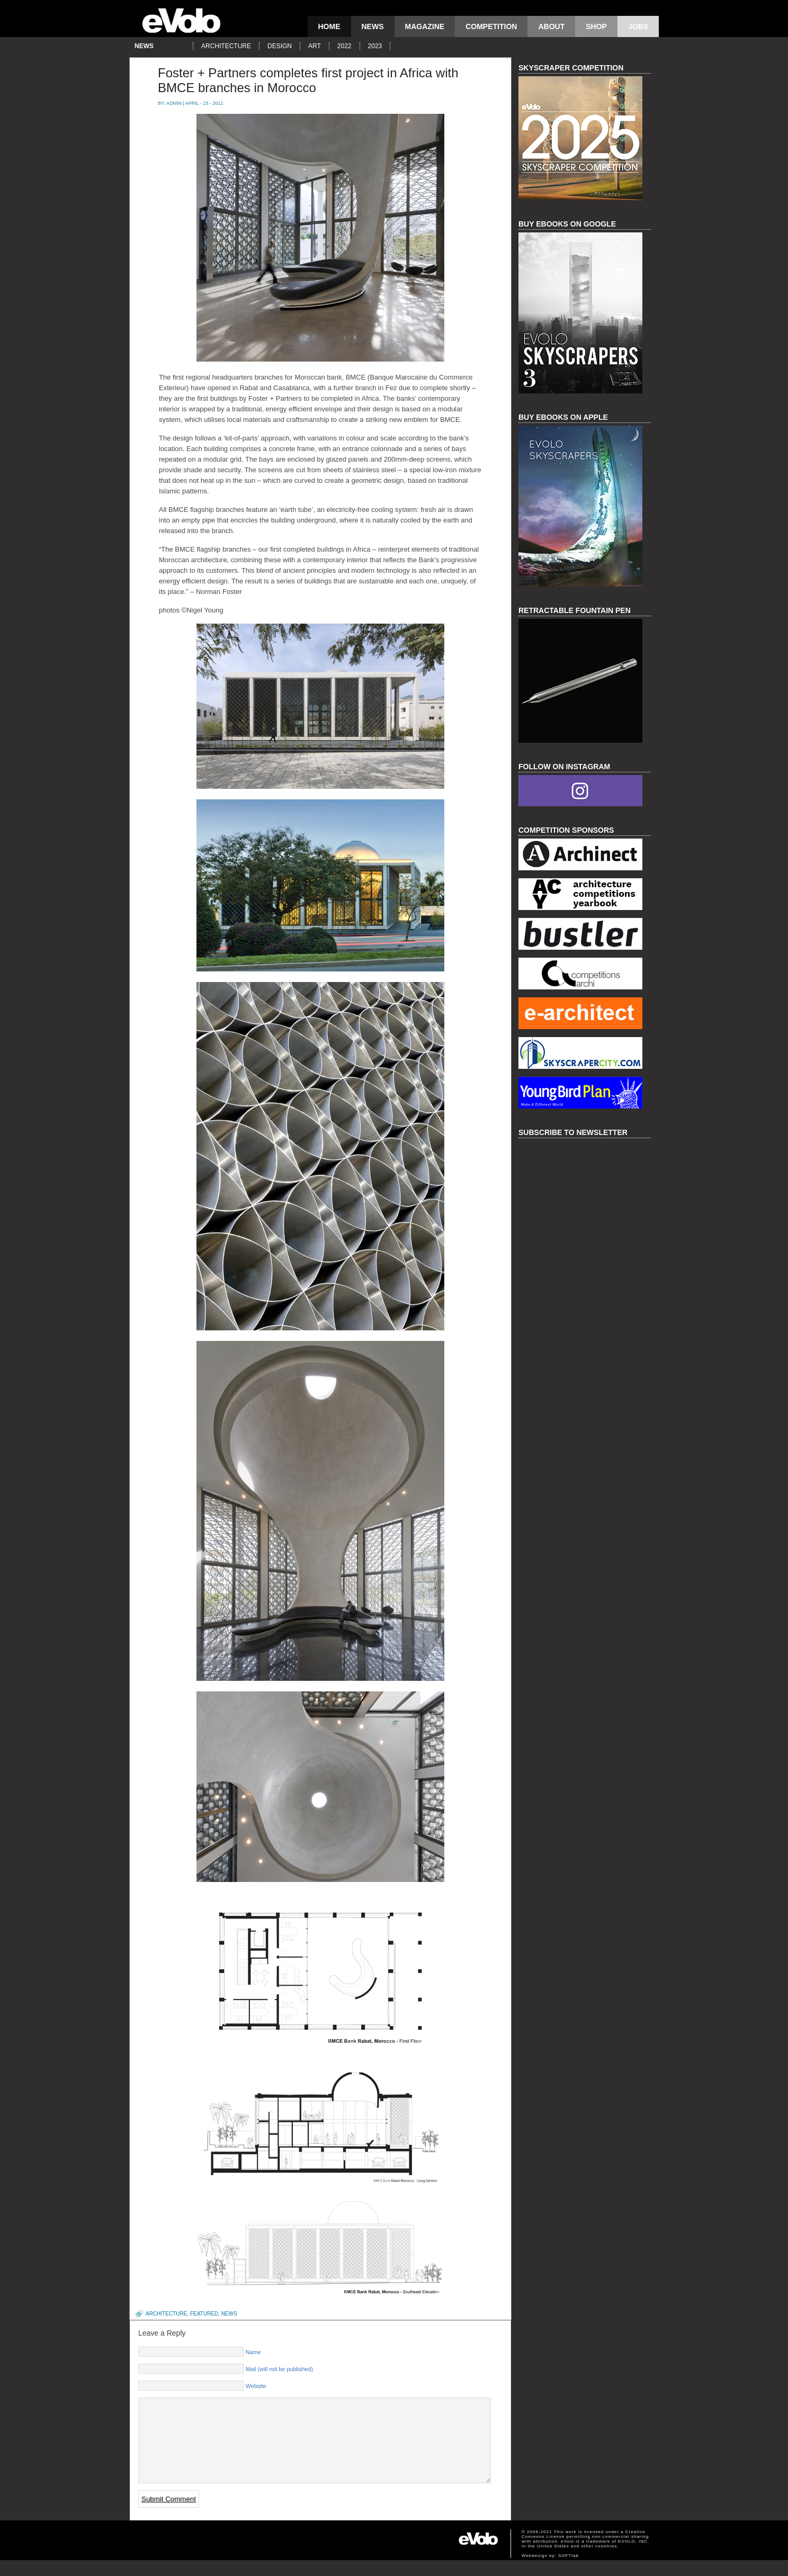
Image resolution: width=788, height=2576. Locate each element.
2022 (344, 46)
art (314, 46)
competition (491, 26)
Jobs (638, 26)
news (373, 26)
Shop (596, 26)
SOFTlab (568, 2571)
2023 (375, 46)
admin (174, 103)
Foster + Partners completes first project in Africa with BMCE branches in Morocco (308, 80)
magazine (425, 26)
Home (329, 26)
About (551, 26)
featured (204, 2314)
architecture (226, 46)
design (279, 46)
